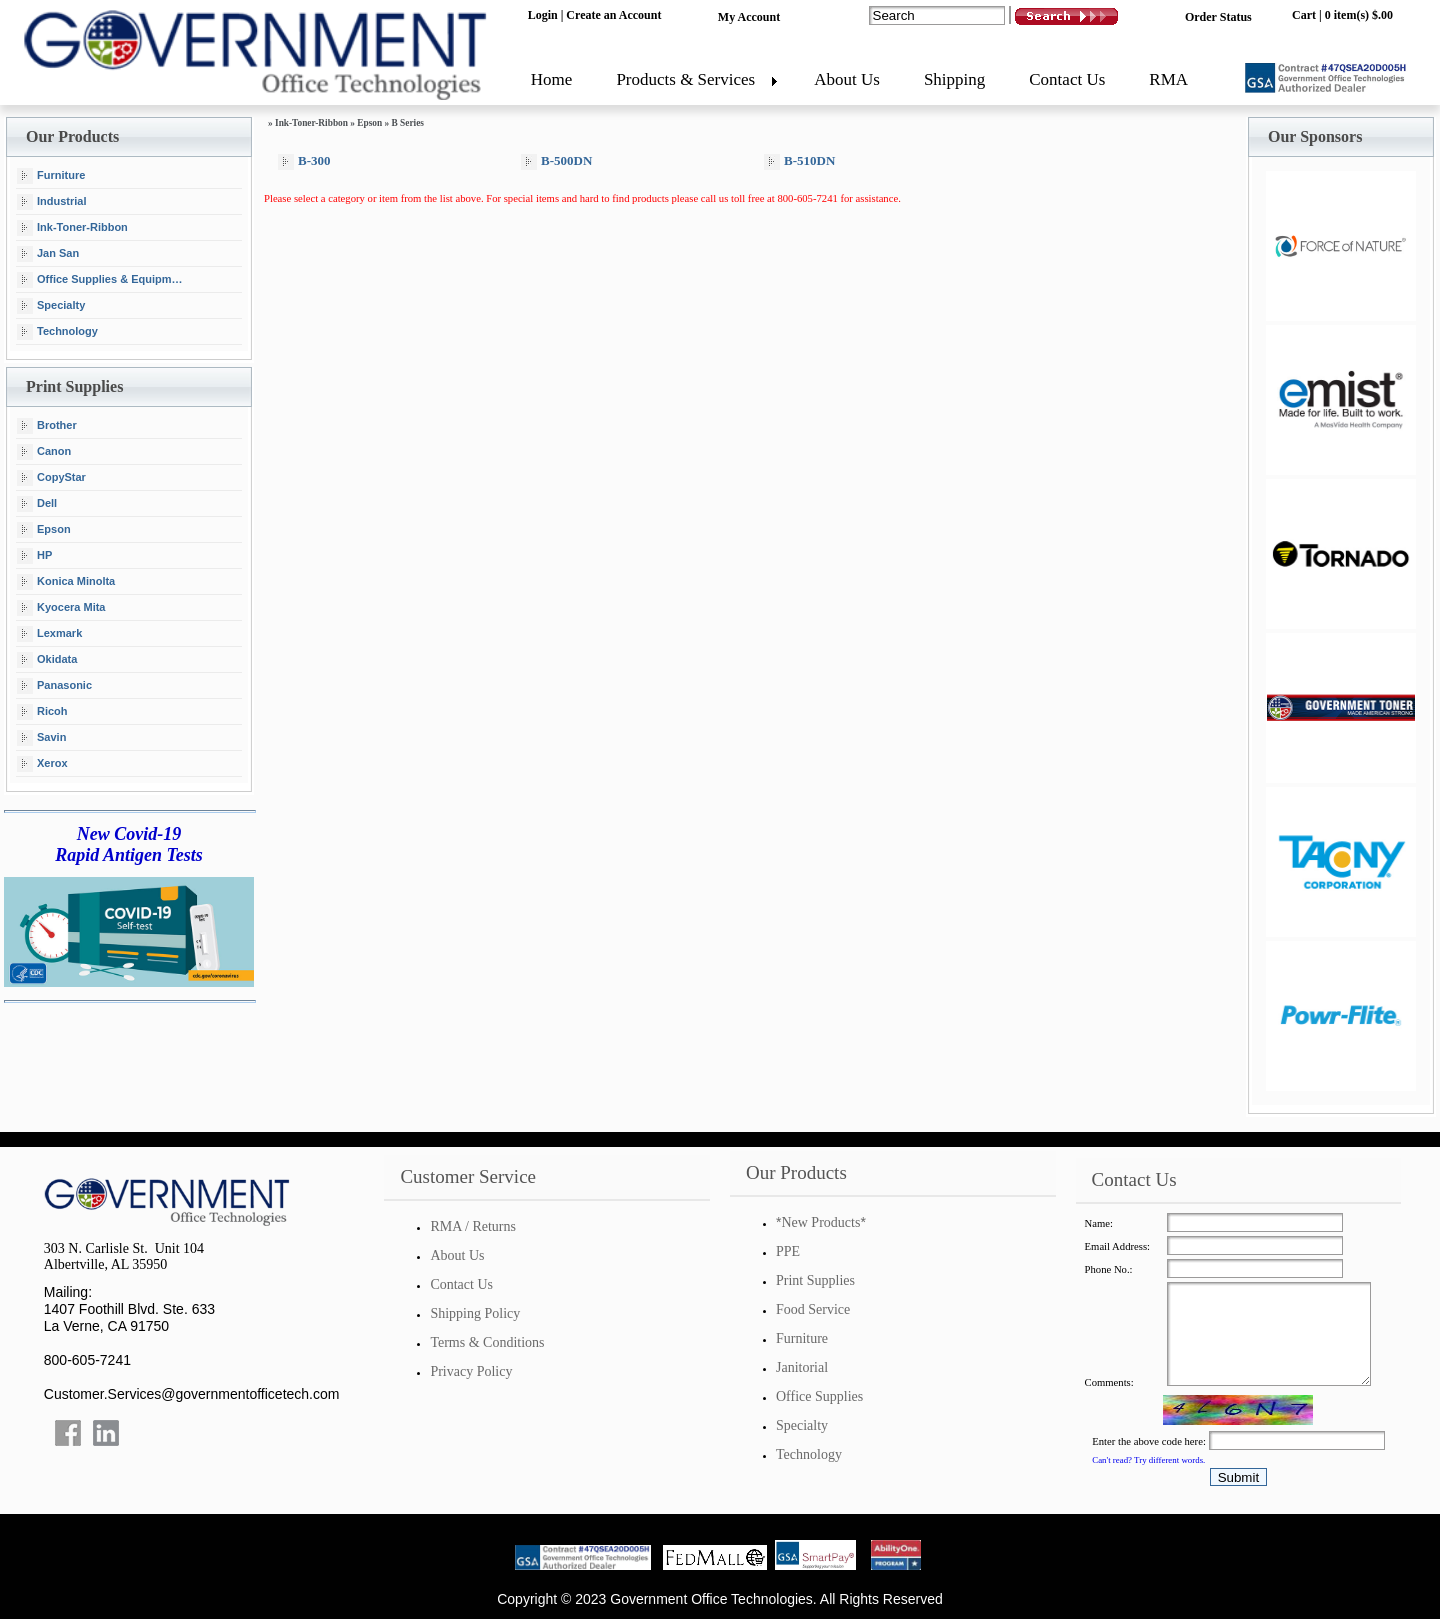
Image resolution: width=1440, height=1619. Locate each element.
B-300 (304, 161)
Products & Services (685, 79)
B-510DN (799, 161)
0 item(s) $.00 (1359, 15)
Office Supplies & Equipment (102, 280)
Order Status (1218, 17)
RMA (1168, 79)
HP (34, 556)
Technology (57, 332)
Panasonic (54, 686)
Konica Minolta (66, 582)
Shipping (954, 79)
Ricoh (42, 712)
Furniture (51, 176)
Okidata (47, 660)
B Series (408, 123)
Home (552, 79)
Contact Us (1067, 79)
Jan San (48, 254)
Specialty (51, 306)
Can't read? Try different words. (1148, 1460)
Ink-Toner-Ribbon (72, 228)
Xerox (42, 764)
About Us (847, 79)
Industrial (52, 202)
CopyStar (51, 478)
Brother (47, 426)
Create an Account (613, 15)
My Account (749, 17)
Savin (41, 738)
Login (543, 15)
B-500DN (556, 161)
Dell (37, 504)
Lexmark (49, 634)
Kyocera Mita (61, 608)
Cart (1304, 15)
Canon (44, 452)
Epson (44, 530)
